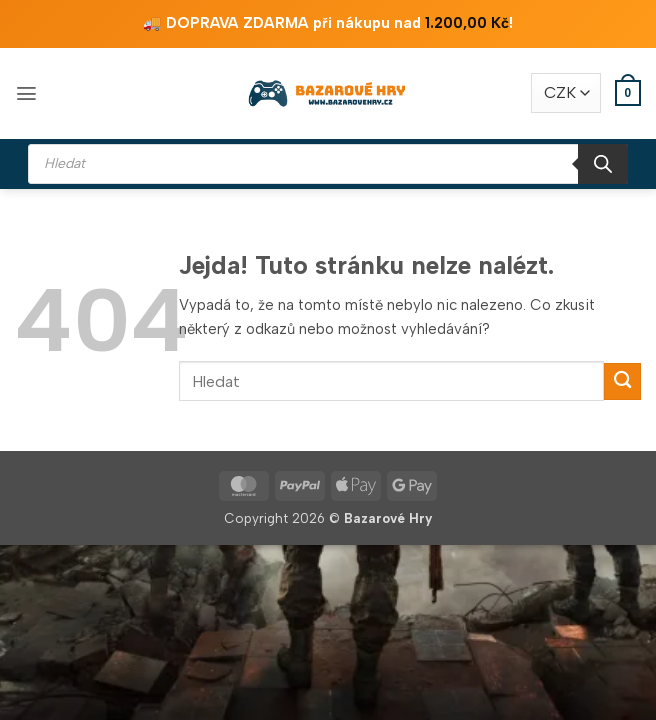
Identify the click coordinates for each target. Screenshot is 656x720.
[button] (26, 93)
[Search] (603, 164)
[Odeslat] (622, 381)
